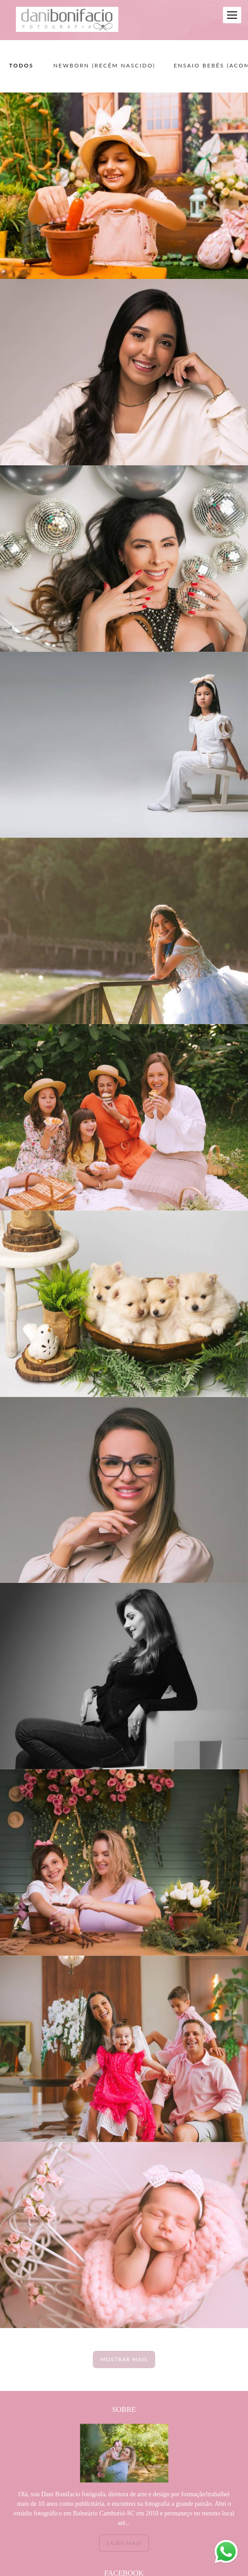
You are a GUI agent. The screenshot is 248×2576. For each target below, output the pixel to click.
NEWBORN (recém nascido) (104, 65)
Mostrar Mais (123, 2359)
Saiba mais (124, 2543)
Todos (21, 65)
